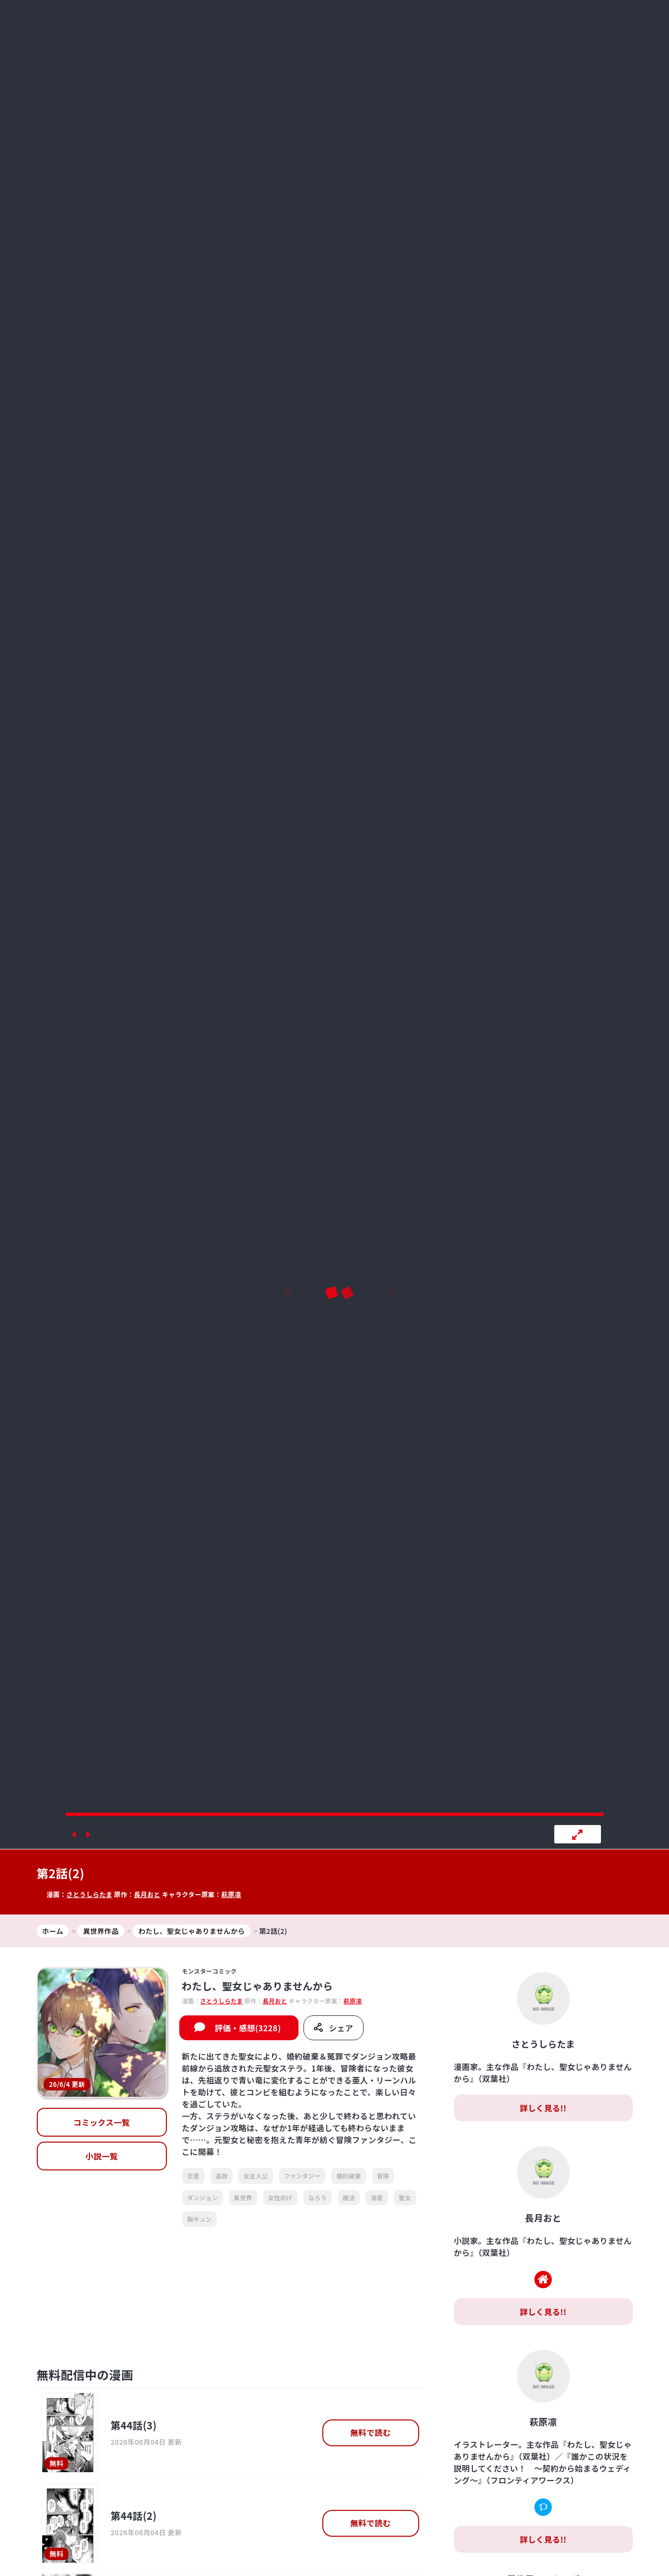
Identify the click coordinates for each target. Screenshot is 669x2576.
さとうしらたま (89, 1894)
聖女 (405, 2197)
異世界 (243, 2197)
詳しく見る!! (543, 2108)
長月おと (147, 1894)
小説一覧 (101, 2156)
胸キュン (199, 2219)
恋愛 (193, 2175)
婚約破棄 (348, 2175)
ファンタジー (302, 2175)
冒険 (383, 2175)
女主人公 (255, 2175)
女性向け (280, 2197)
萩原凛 (231, 1894)
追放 (222, 2175)
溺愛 (377, 2197)
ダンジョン (202, 2197)
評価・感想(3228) (248, 2028)
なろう (317, 2197)
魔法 (349, 2197)
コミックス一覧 (102, 2122)
